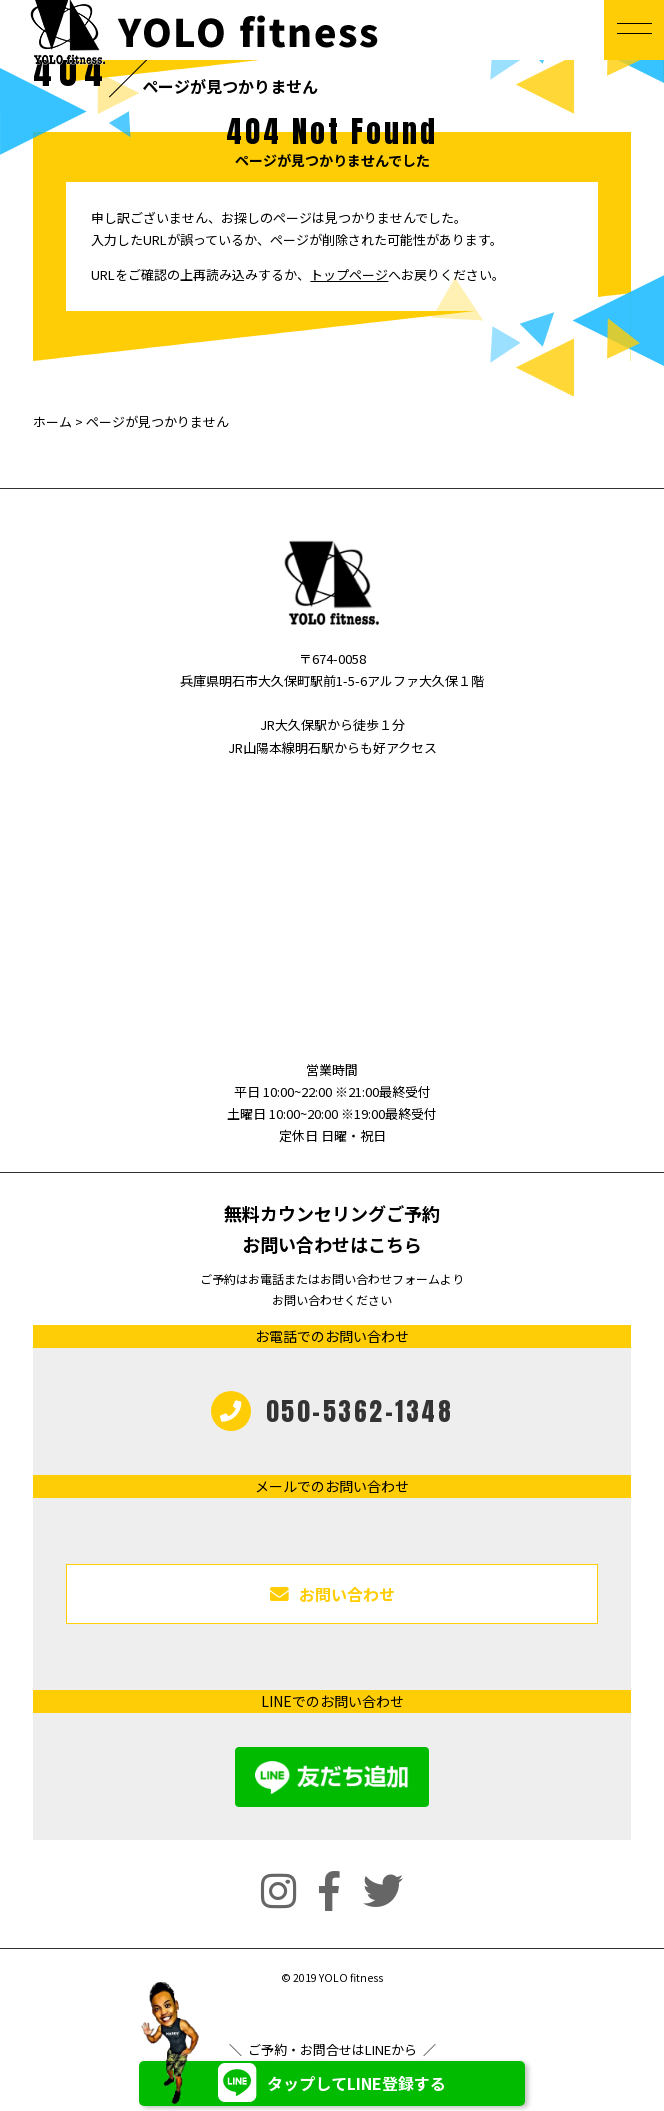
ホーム (52, 421)
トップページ (349, 274)
